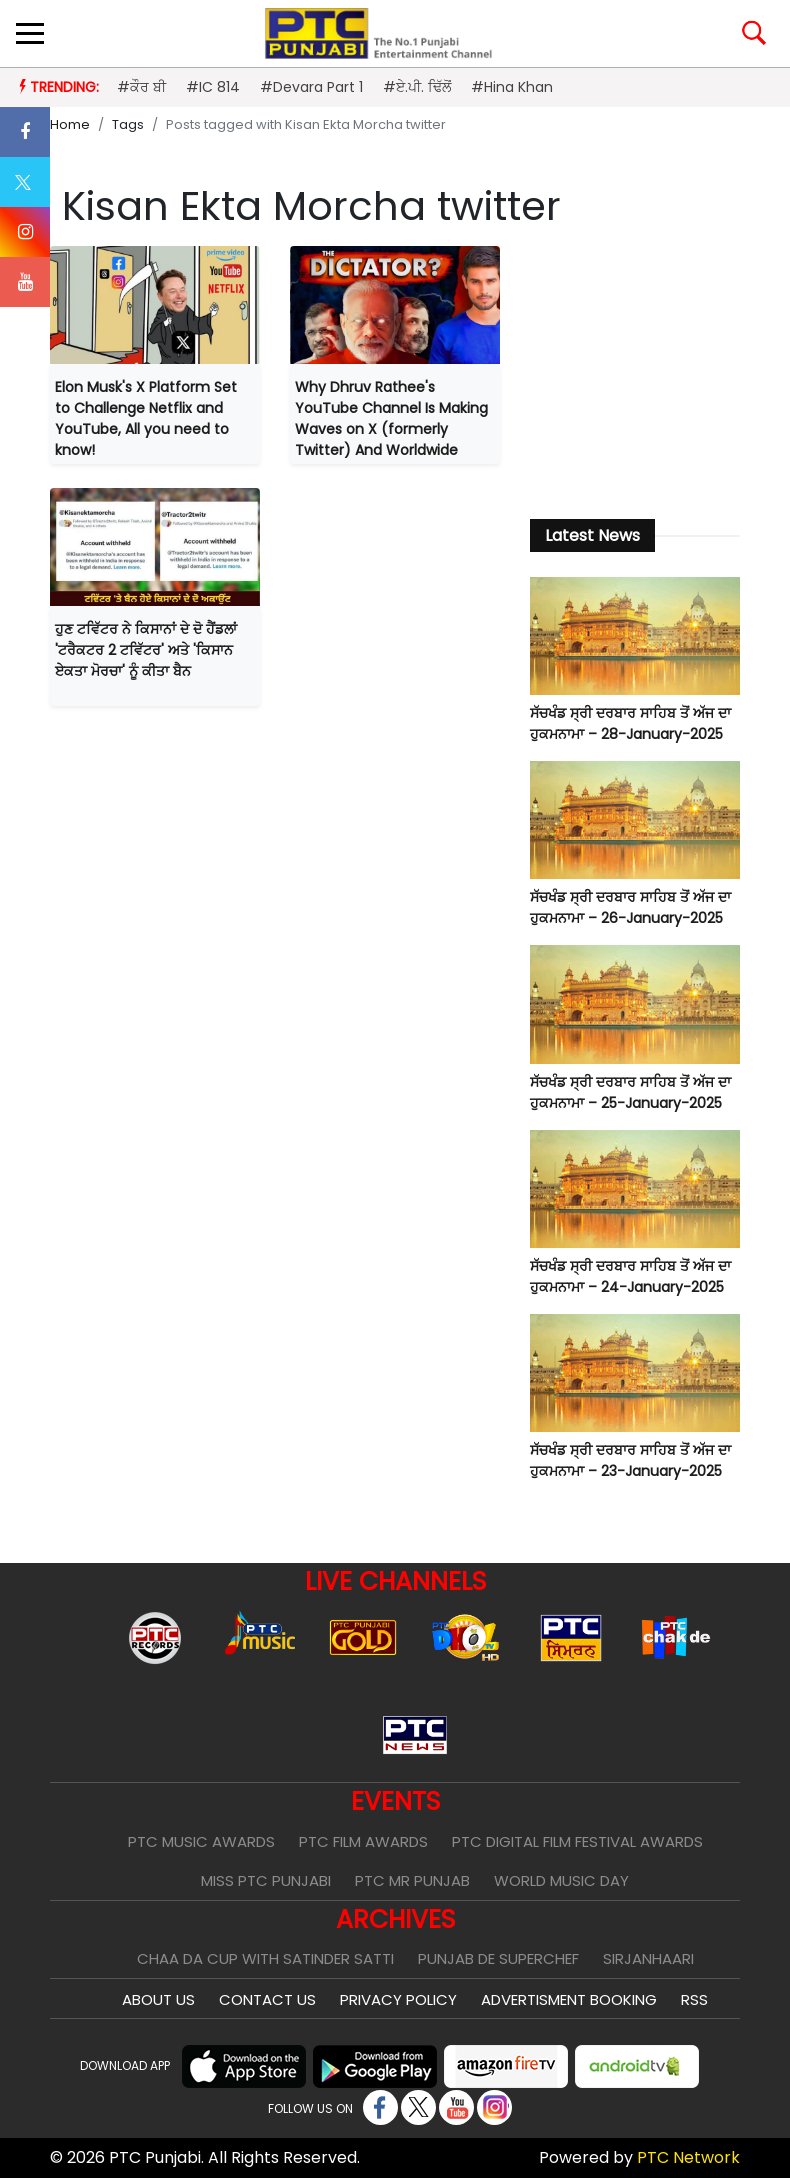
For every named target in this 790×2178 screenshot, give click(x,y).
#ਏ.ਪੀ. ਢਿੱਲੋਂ (417, 87)
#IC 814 (213, 87)
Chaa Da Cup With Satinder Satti (265, 1958)
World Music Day (561, 1880)
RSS (694, 1999)
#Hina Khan (512, 87)
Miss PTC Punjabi (266, 1880)
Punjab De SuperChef (498, 1958)
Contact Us (267, 1999)
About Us (158, 1999)
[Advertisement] (635, 371)
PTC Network (688, 2157)
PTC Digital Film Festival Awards (577, 1841)
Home (70, 124)
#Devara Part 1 (311, 87)
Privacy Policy (398, 1999)
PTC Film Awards (363, 1841)
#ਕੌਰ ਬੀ (141, 87)
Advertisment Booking (569, 1999)
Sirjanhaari (648, 1958)
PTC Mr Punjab (412, 1880)
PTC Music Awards (201, 1841)
